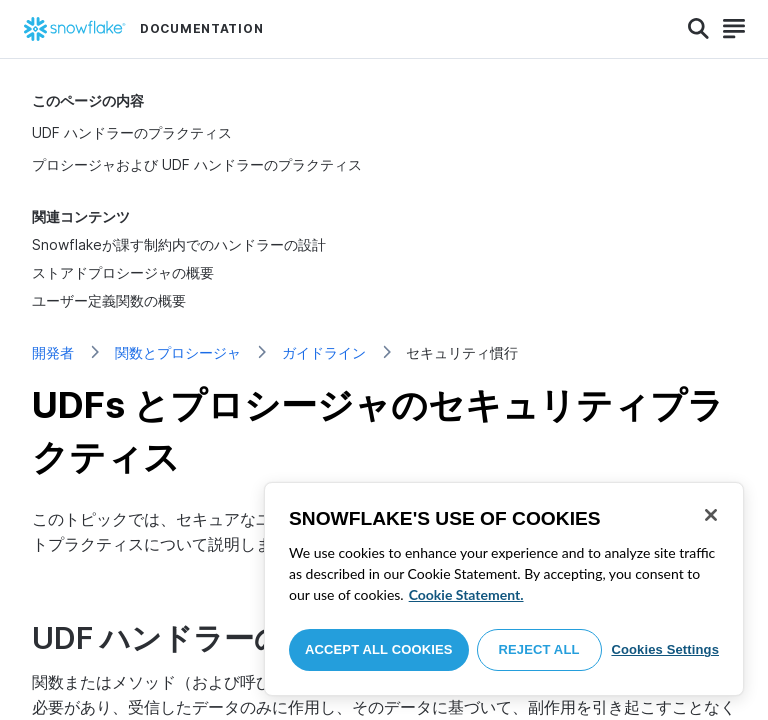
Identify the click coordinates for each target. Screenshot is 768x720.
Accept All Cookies (379, 649)
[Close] (711, 515)
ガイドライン (324, 352)
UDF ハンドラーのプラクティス (132, 132)
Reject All (539, 649)
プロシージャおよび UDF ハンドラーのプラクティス (197, 164)
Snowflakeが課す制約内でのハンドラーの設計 (179, 244)
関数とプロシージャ (178, 352)
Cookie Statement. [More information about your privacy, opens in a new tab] (466, 594)
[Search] (698, 29)
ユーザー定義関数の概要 (109, 300)
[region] (504, 589)
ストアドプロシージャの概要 (123, 272)
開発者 (53, 352)
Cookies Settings (665, 649)
